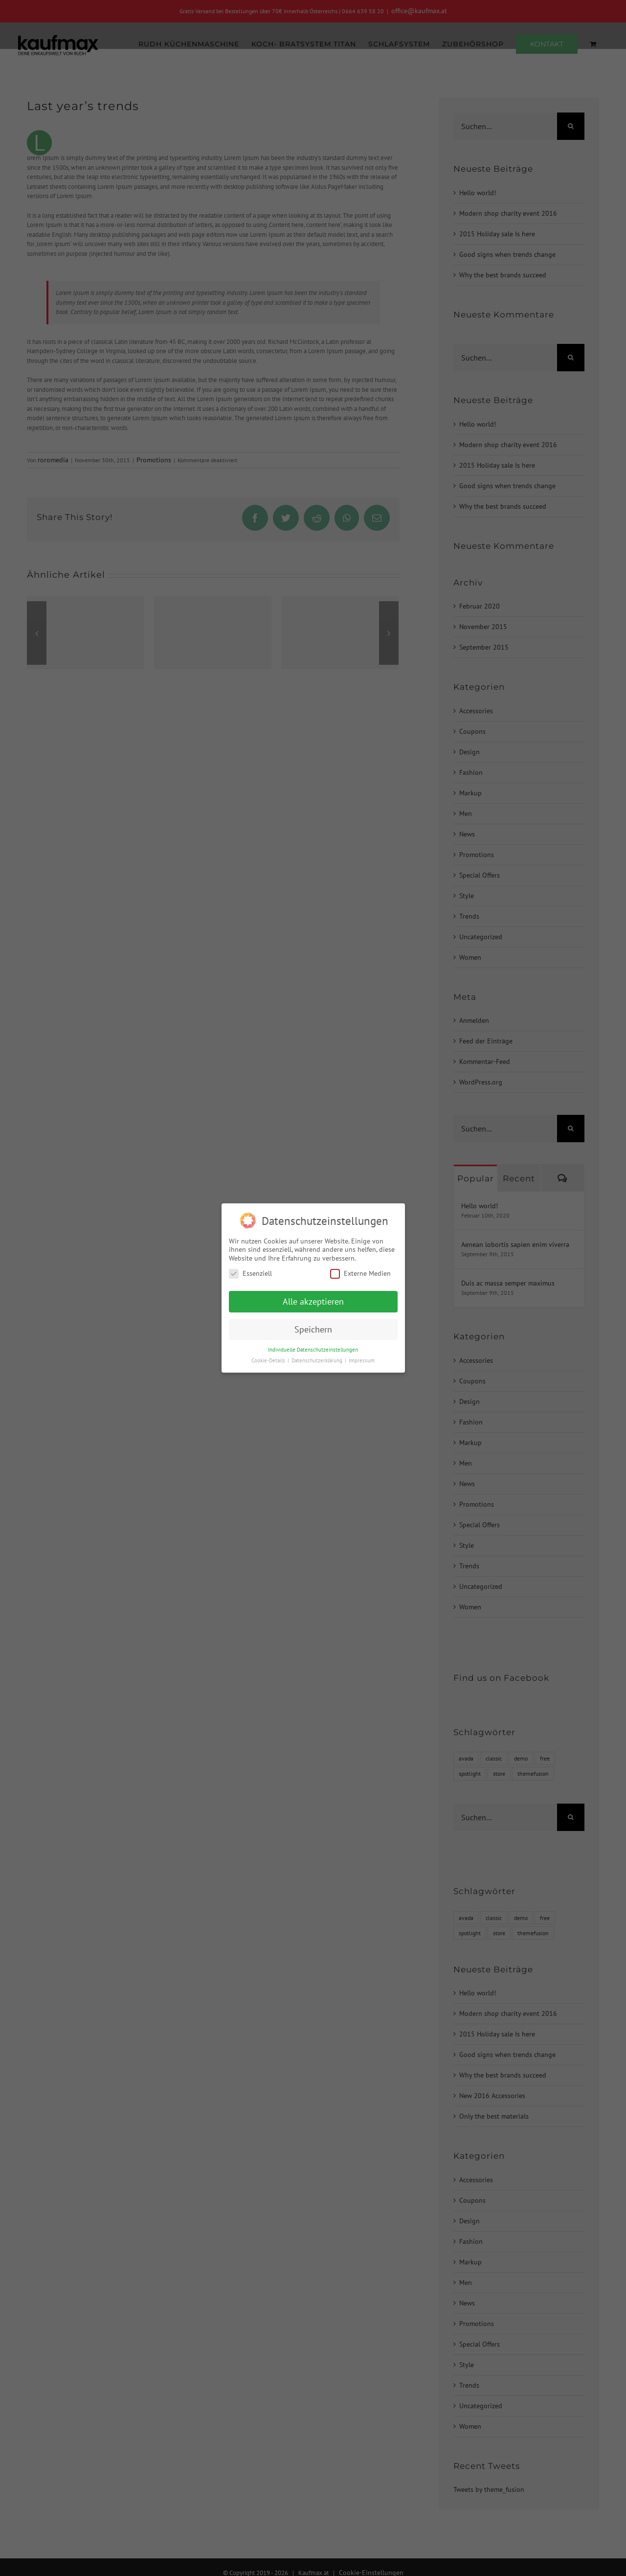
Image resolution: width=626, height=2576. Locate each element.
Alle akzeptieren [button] (313, 1301)
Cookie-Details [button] (269, 1360)
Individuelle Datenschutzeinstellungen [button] (313, 1349)
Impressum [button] (362, 1360)
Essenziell (250, 1273)
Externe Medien (360, 1273)
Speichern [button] (313, 1329)
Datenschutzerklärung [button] (317, 1360)
